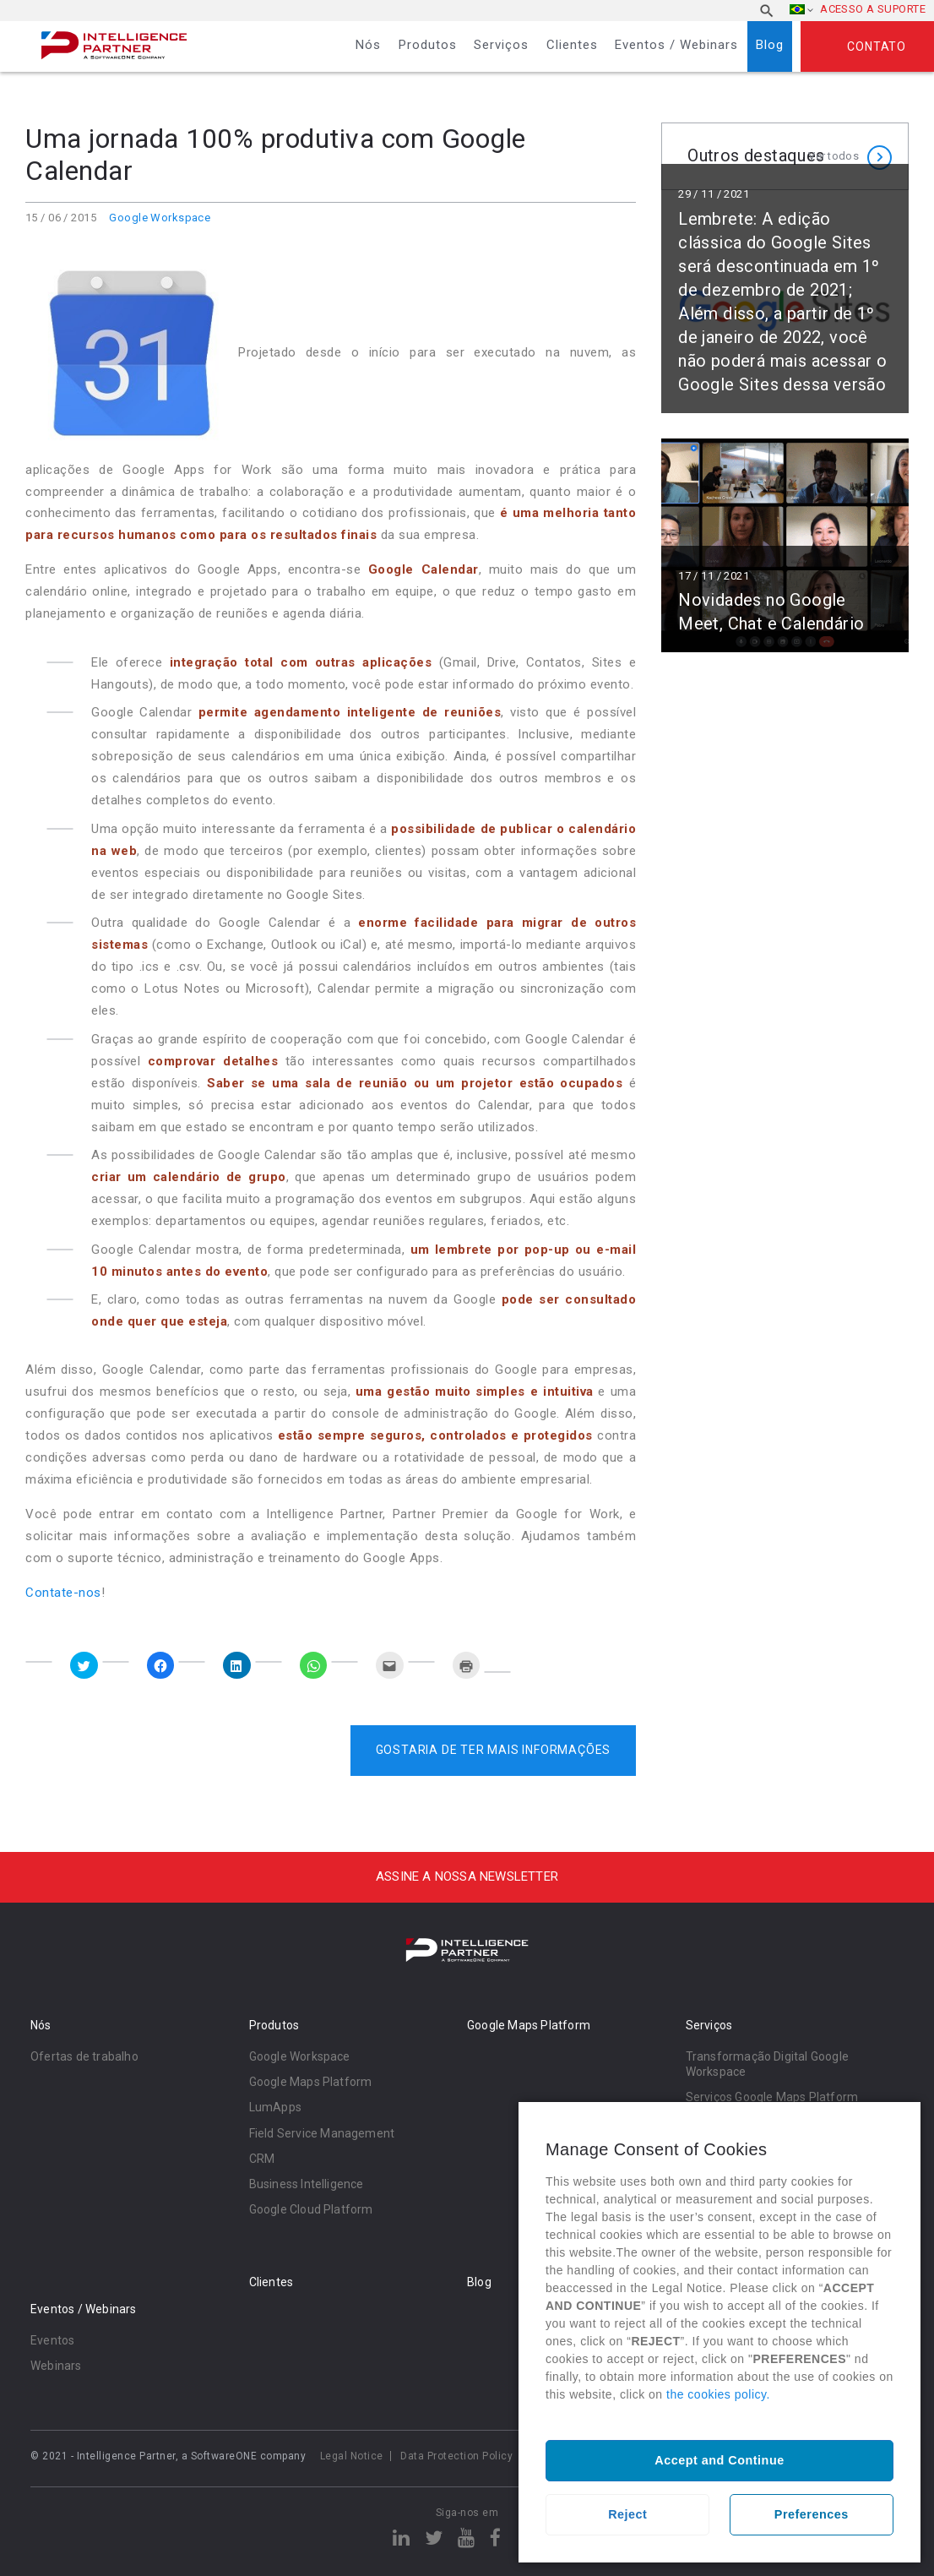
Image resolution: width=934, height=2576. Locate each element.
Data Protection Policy (456, 2456)
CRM (262, 2158)
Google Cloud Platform (311, 2209)
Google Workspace (159, 217)
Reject (627, 2514)
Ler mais (785, 306)
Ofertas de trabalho (84, 2056)
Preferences (811, 2514)
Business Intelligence (306, 2184)
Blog (770, 44)
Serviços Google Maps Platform (772, 2097)
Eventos (52, 2340)
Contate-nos (63, 1592)
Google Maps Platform (310, 2082)
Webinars (56, 2365)
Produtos (428, 44)
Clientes (572, 44)
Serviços (501, 44)
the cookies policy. (718, 2394)
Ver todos (833, 156)
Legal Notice (351, 2456)
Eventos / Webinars (676, 44)
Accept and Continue (719, 2460)
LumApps (275, 2107)
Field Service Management (322, 2133)
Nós (368, 44)
